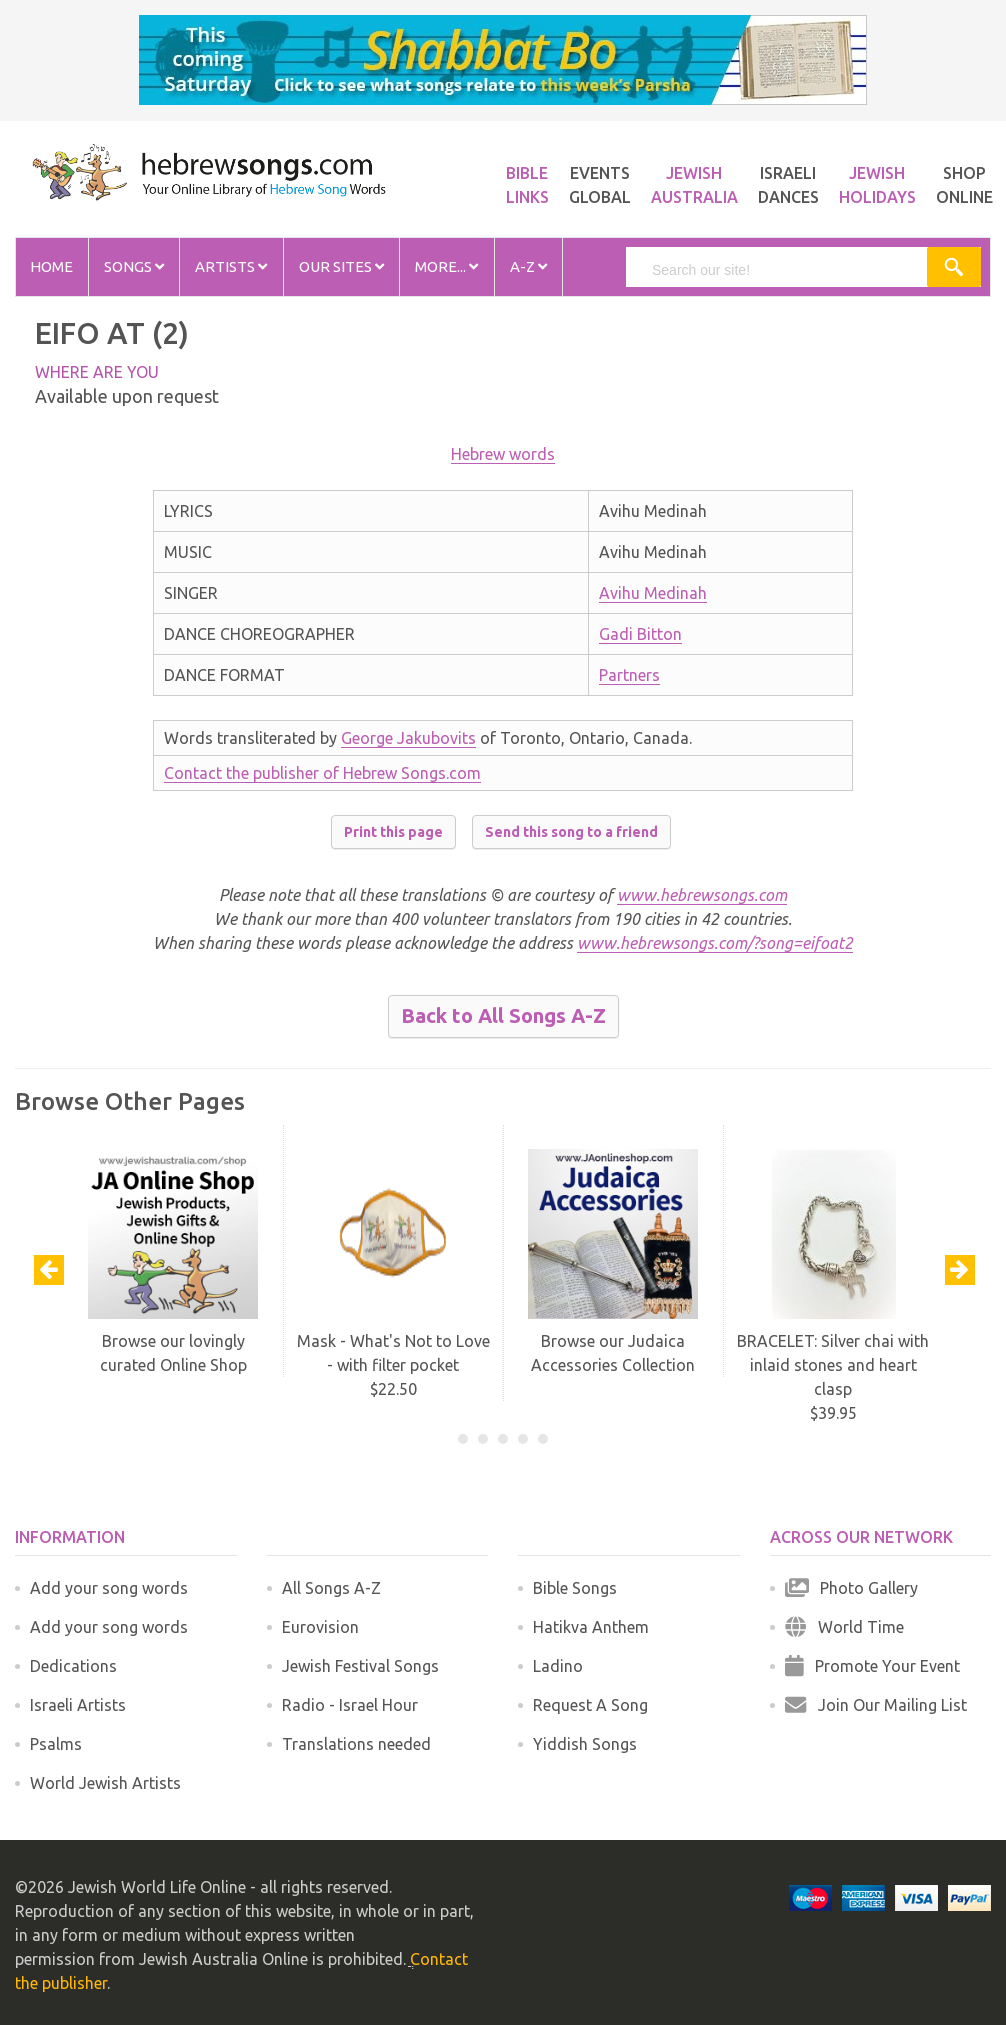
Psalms (56, 1744)
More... (446, 266)
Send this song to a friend (571, 832)
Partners (629, 675)
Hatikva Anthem (591, 1627)
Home (51, 266)
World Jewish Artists (105, 1783)
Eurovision (320, 1627)
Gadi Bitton (640, 634)
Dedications (73, 1666)
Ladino (558, 1666)
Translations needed (356, 1744)
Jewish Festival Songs (360, 1666)
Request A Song (590, 1705)
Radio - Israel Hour (350, 1705)
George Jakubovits (408, 738)
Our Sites (341, 266)
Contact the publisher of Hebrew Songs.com (322, 773)
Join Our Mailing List (876, 1705)
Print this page (393, 832)
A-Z (528, 266)
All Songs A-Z (331, 1588)
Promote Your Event (873, 1666)
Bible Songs (575, 1588)
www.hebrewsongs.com (702, 895)
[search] (778, 270)
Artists (231, 266)
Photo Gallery (852, 1588)
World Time (844, 1627)
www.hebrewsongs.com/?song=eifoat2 (715, 943)
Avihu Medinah (653, 593)
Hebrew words (503, 454)
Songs (134, 266)
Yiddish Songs (585, 1744)
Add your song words (109, 1588)
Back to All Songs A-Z (503, 1015)
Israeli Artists (78, 1705)
